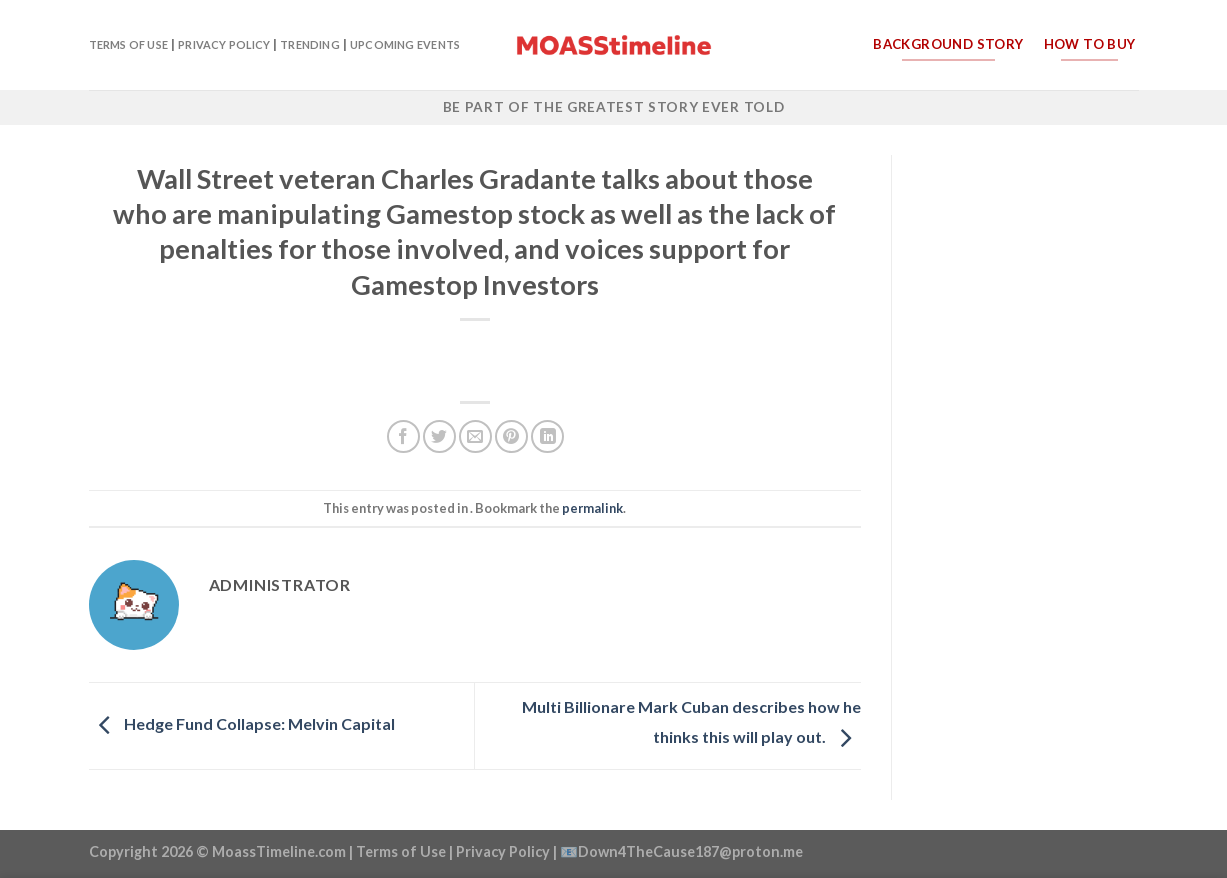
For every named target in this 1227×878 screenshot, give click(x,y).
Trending (310, 44)
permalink (592, 508)
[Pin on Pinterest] (511, 436)
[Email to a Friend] (475, 436)
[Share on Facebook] (403, 436)
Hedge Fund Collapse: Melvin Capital (242, 723)
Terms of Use (129, 44)
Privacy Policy (224, 44)
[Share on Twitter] (439, 436)
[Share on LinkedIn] (547, 436)
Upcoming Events (405, 44)
